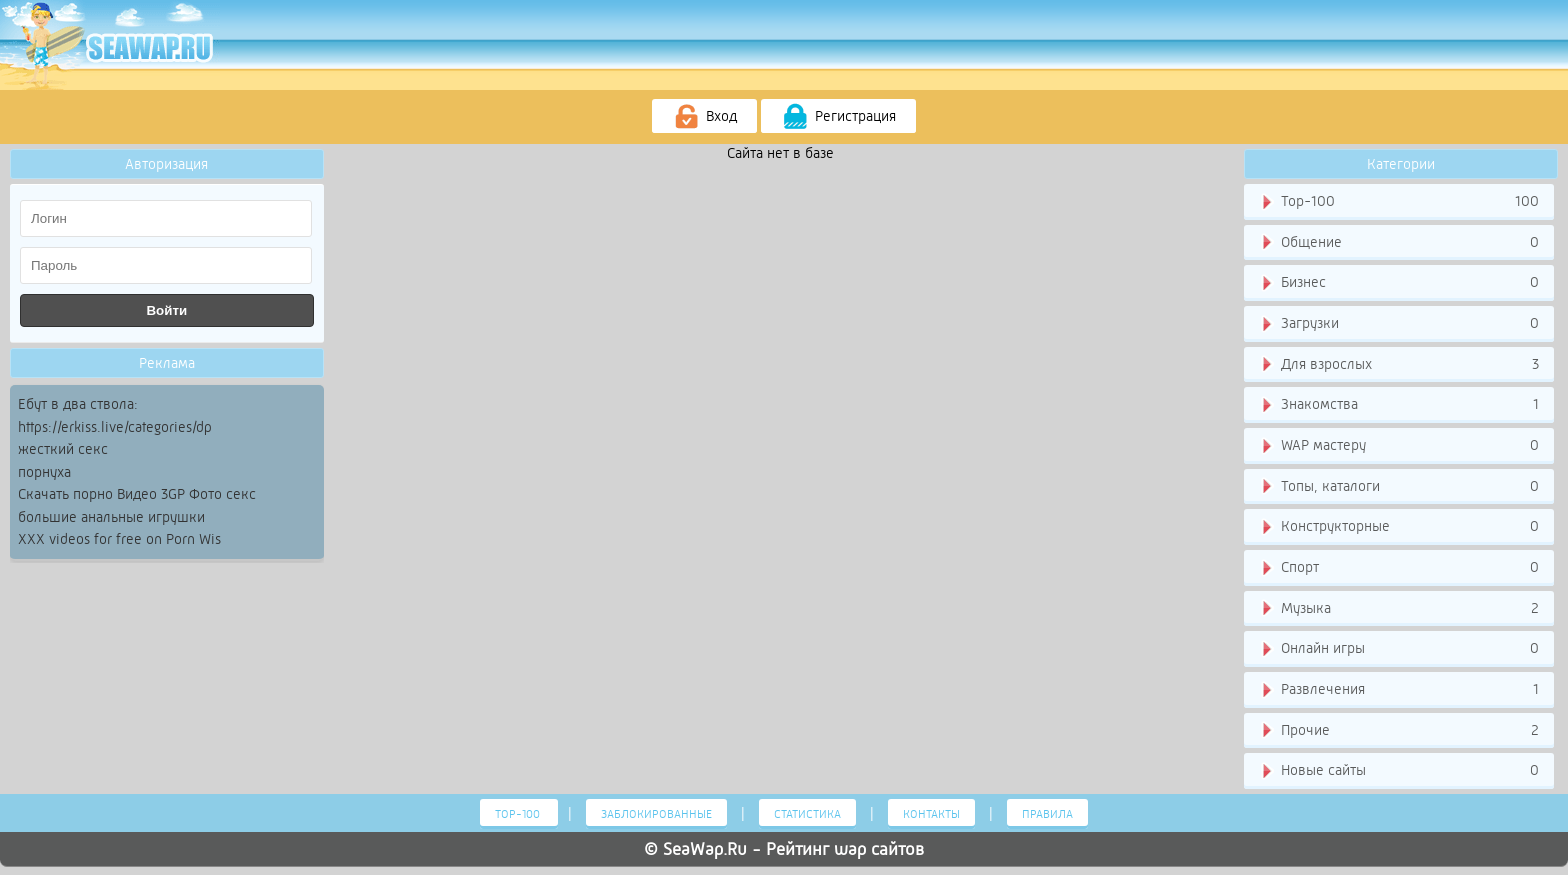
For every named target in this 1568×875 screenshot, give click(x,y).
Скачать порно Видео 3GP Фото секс (137, 494)
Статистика (807, 814)
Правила (1047, 814)
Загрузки (1398, 324)
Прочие (1398, 731)
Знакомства (1398, 405)
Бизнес (1398, 283)
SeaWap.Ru (705, 849)
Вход (704, 117)
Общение (1398, 243)
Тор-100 (1398, 202)
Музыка (1398, 609)
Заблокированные (656, 814)
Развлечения (1398, 690)
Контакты (931, 814)
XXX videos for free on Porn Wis (119, 539)
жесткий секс (63, 449)
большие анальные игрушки (111, 517)
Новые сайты (1398, 771)
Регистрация (838, 117)
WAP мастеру (1398, 446)
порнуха (44, 472)
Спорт (1398, 568)
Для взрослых (1398, 365)
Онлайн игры (1398, 649)
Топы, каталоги (1398, 487)
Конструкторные (1398, 527)
